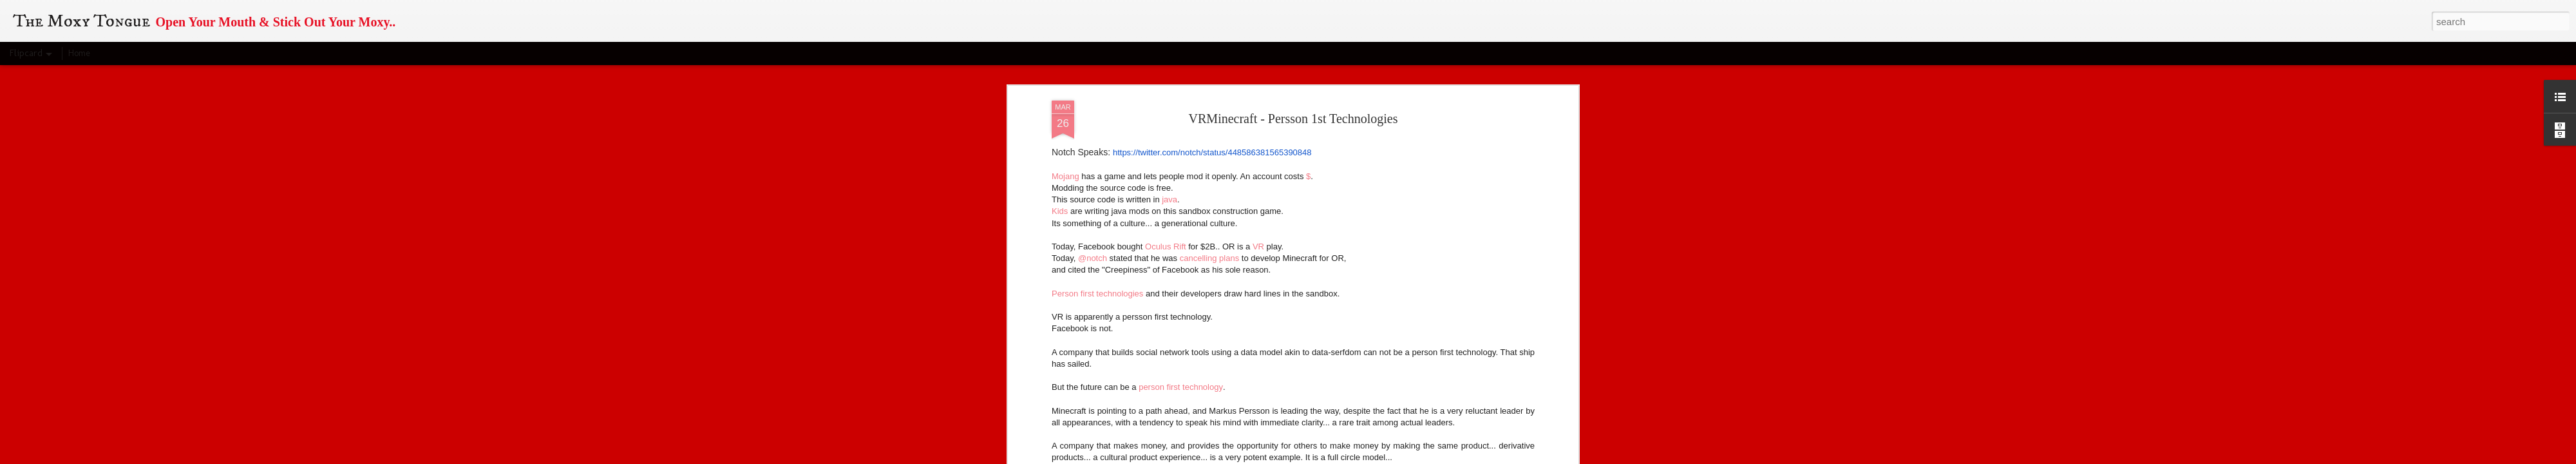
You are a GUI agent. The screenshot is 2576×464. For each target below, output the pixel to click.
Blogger (1359, 457)
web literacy (1273, 333)
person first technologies (1216, 356)
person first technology (1181, 98)
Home (79, 53)
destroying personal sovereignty (1440, 239)
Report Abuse (1397, 457)
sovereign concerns (1495, 227)
